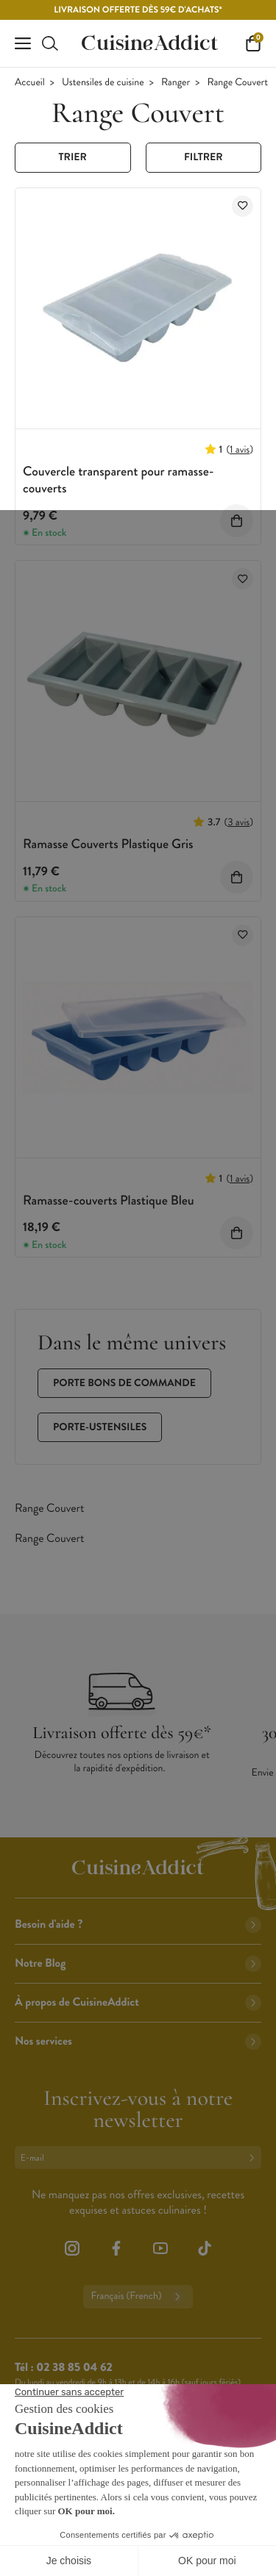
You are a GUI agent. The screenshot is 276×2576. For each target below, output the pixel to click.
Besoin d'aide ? (138, 1924)
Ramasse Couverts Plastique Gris (108, 843)
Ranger (175, 83)
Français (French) (138, 2297)
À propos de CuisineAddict (138, 2002)
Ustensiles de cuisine (103, 83)
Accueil (30, 83)
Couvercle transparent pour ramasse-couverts (118, 480)
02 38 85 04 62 (74, 2367)
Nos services (138, 2041)
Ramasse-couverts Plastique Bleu (108, 1200)
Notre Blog (138, 1963)
